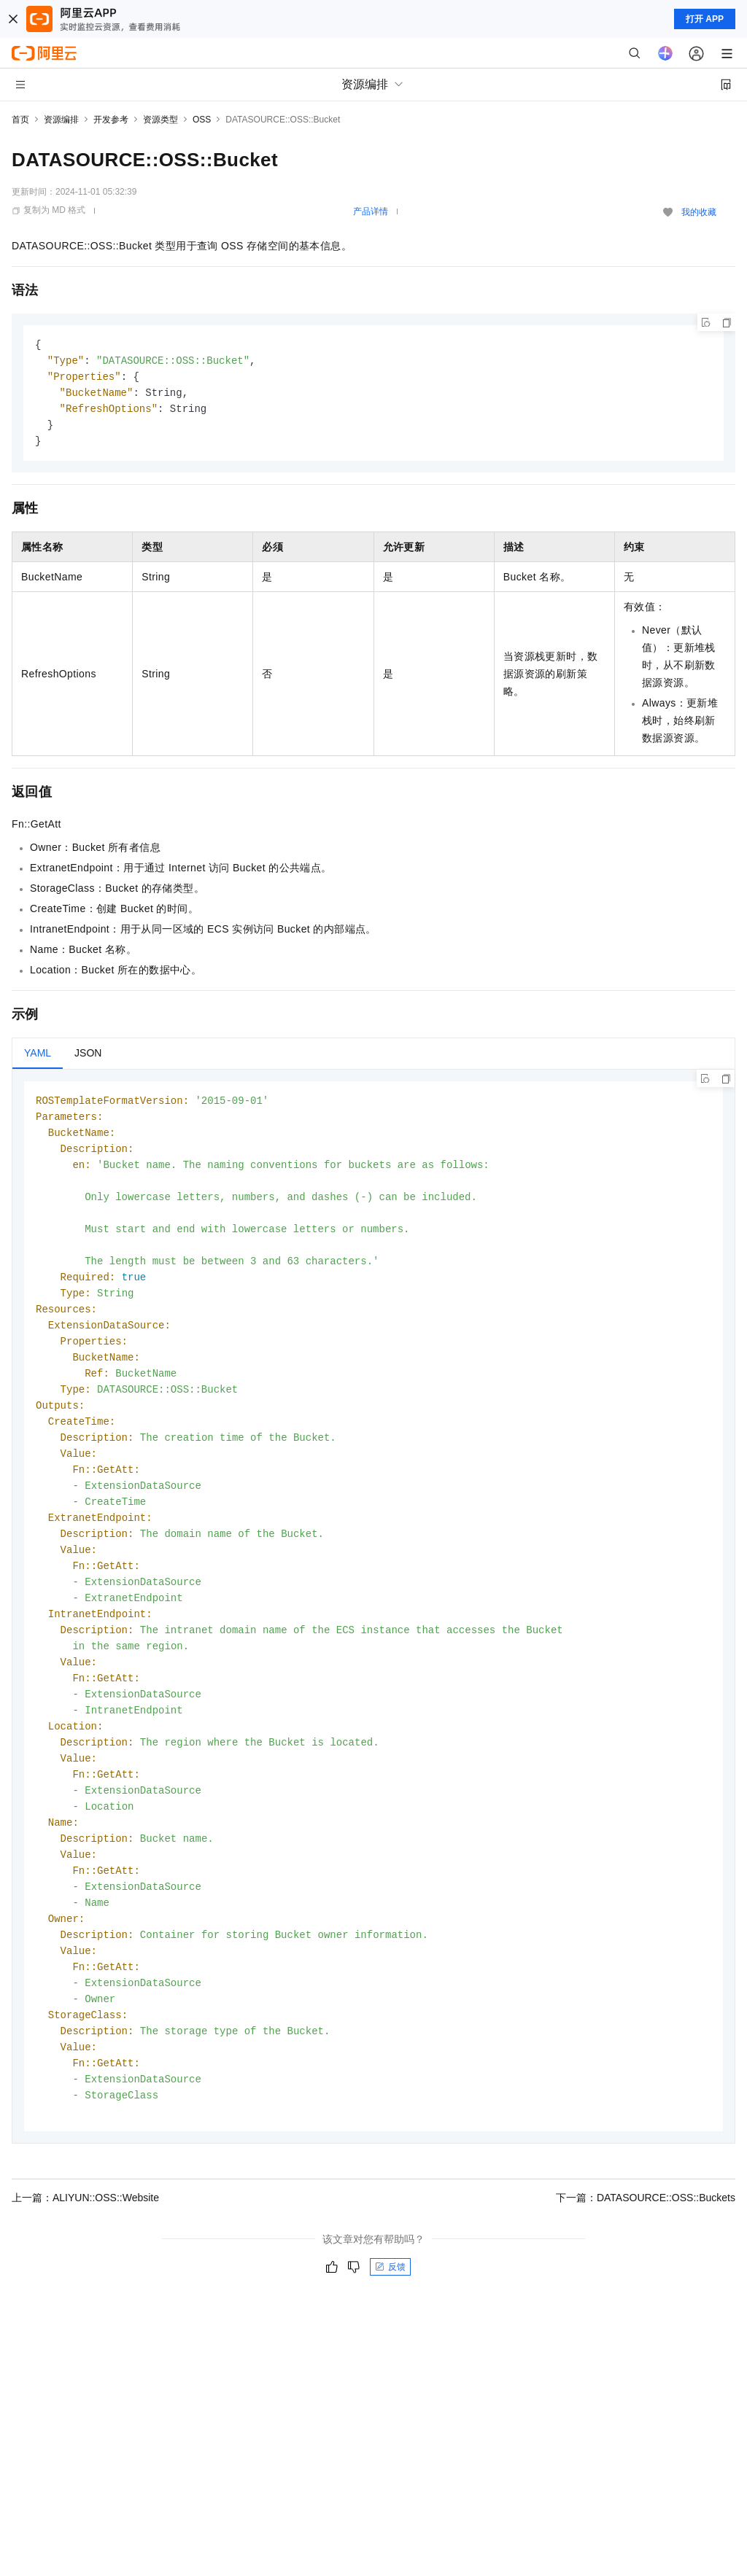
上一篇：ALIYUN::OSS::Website (85, 2249)
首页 (20, 119)
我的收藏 (698, 212)
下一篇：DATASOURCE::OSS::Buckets (645, 2249)
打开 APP (705, 19)
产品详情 (370, 211)
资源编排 (61, 119)
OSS (202, 119)
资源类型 (160, 119)
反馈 (390, 2319)
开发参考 (110, 119)
